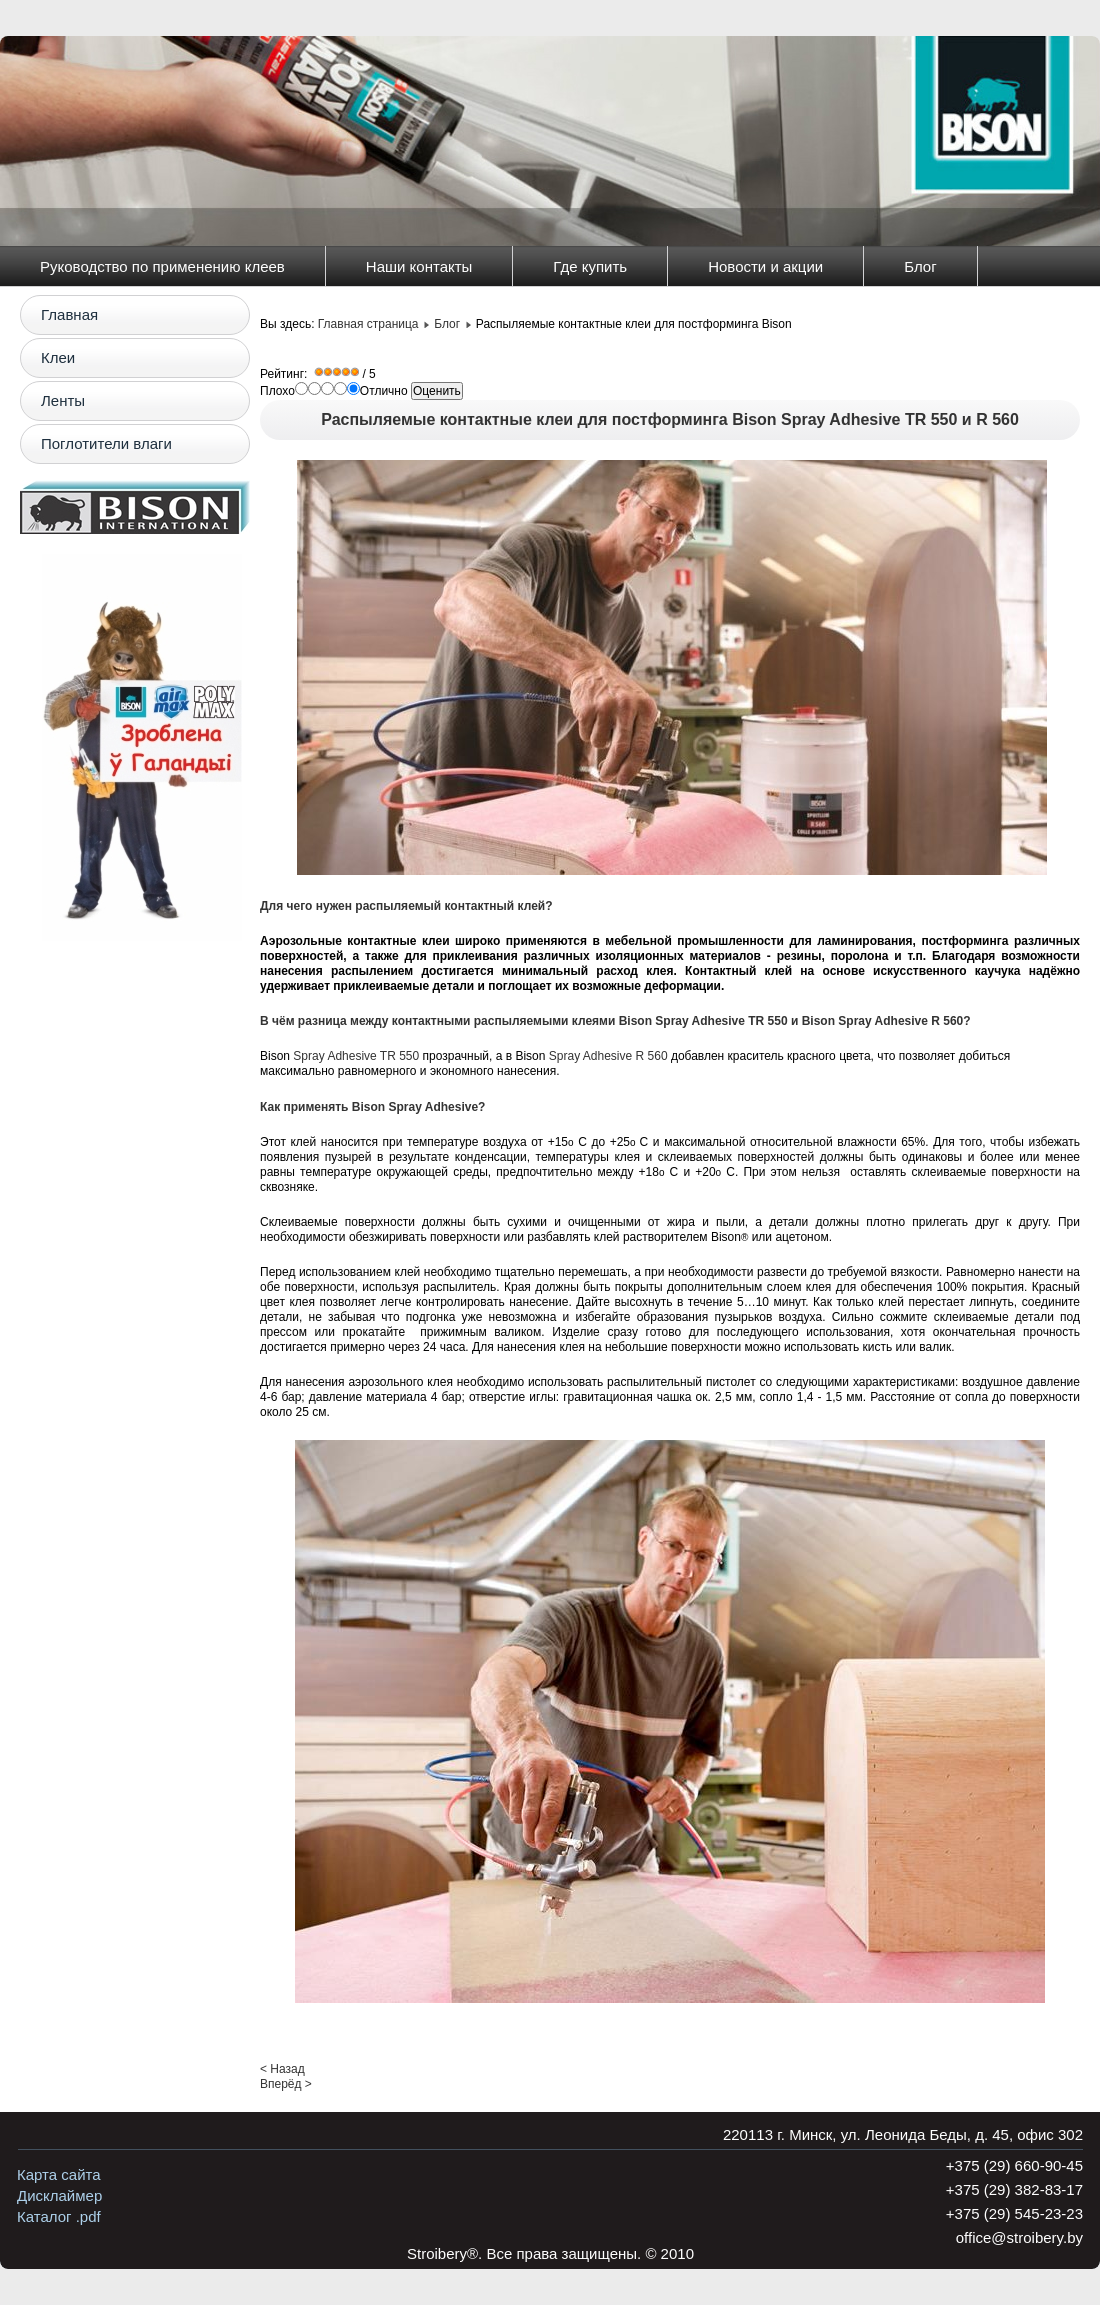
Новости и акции (765, 266)
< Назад (282, 2069)
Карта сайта (59, 2174)
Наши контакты (419, 266)
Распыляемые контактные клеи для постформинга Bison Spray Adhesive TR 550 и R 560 (670, 419)
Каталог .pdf (59, 2216)
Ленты (63, 400)
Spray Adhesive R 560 (608, 1056)
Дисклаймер (59, 2195)
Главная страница (368, 324)
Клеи (58, 357)
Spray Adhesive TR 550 (356, 1056)
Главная (69, 314)
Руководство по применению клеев (162, 266)
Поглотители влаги (106, 443)
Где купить (590, 266)
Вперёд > (286, 2084)
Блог (920, 266)
